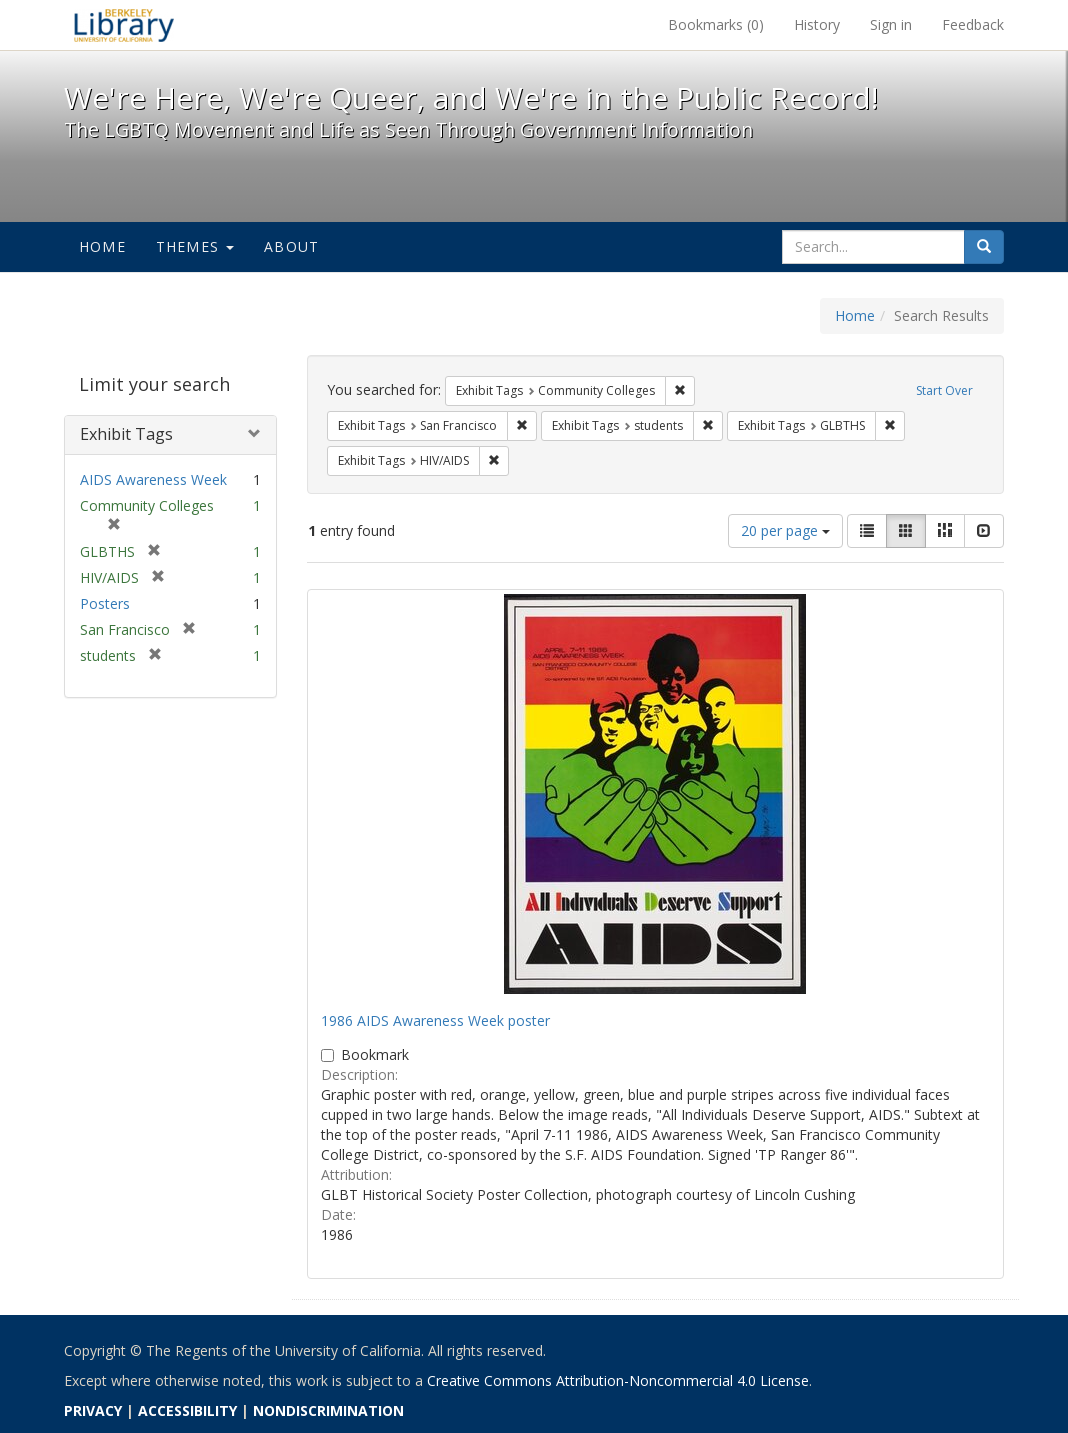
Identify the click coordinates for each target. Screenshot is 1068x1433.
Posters (105, 603)
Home (102, 246)
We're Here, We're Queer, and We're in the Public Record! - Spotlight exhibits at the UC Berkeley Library (124, 25)
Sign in (891, 24)
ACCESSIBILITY (187, 1410)
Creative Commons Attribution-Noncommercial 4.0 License (618, 1380)
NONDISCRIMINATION (328, 1410)
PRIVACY (93, 1410)
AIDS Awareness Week (153, 479)
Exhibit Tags (126, 434)
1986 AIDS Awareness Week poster (435, 1020)
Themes (195, 246)
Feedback (973, 24)
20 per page (785, 530)
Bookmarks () (716, 24)
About (291, 246)
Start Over (944, 390)
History (817, 24)
